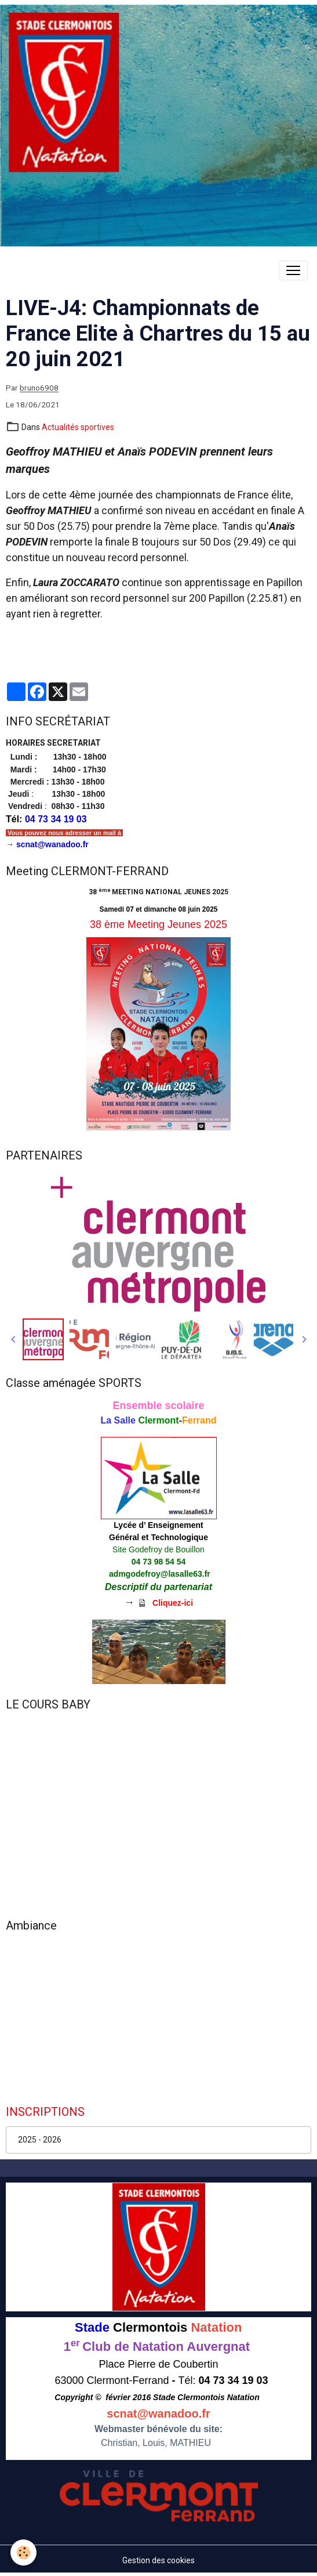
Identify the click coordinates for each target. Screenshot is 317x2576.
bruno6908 (39, 388)
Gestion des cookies (158, 2560)
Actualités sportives (78, 427)
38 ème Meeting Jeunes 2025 (158, 924)
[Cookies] (23, 2552)
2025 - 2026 (39, 2139)
